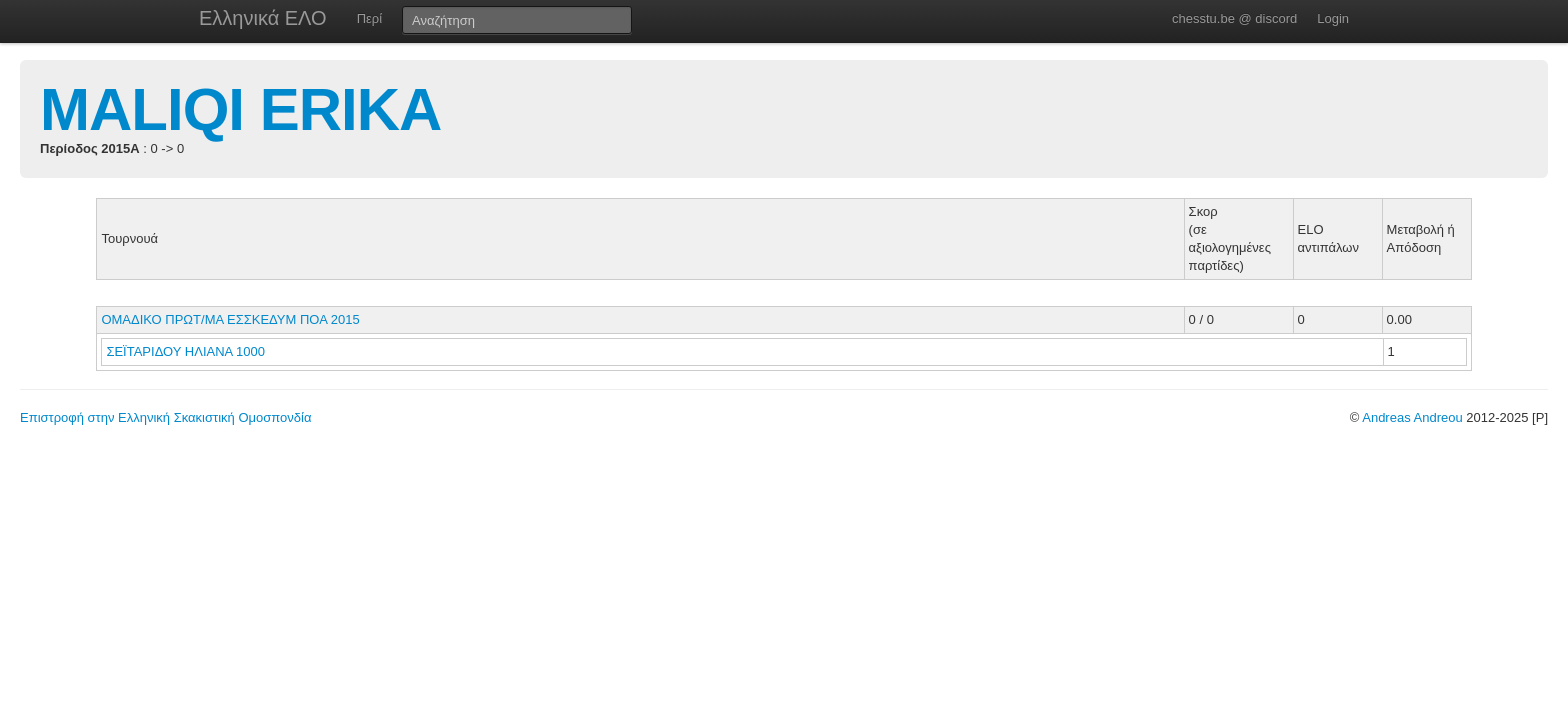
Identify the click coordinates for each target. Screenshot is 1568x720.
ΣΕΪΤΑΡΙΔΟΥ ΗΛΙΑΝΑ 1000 (185, 351)
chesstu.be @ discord (1234, 18)
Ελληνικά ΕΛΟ (263, 18)
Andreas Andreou (1412, 417)
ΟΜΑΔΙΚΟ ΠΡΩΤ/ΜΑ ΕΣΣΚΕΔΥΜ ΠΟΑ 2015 (230, 319)
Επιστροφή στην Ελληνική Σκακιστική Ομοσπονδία (165, 417)
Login (1333, 18)
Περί (369, 18)
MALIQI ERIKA (240, 109)
